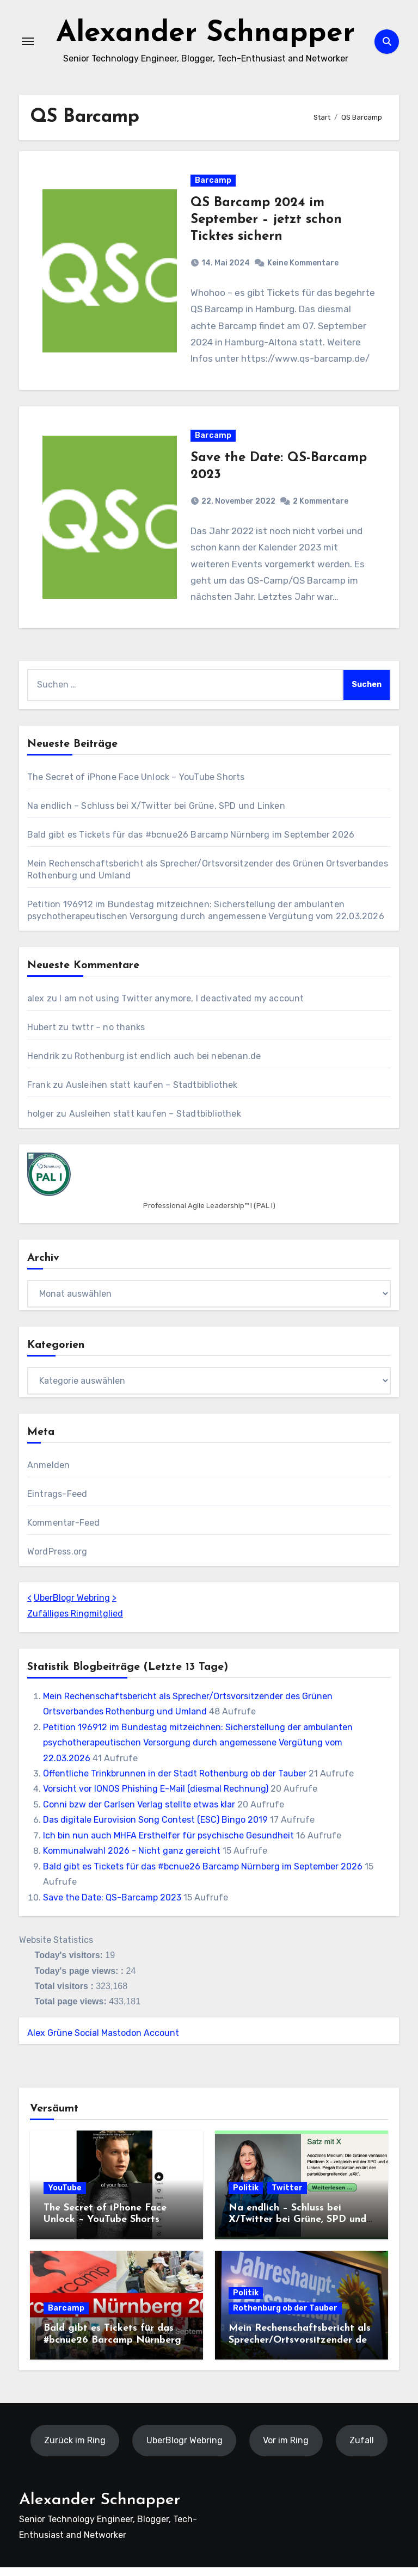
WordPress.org (57, 1560)
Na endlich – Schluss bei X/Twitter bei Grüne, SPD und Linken (156, 814)
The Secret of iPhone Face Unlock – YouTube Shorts (136, 786)
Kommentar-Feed (63, 1531)
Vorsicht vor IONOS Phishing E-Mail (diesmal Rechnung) (155, 1798)
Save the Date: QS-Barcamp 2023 (112, 1906)
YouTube (65, 2196)
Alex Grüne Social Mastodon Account (103, 2041)
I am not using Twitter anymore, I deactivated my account (181, 1007)
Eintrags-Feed (57, 1502)
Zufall (361, 2449)
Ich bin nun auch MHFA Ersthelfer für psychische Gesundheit (168, 1844)
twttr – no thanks (108, 1036)
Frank (39, 1093)
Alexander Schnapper (205, 35)
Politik (246, 2196)
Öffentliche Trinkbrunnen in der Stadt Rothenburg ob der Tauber (174, 1782)
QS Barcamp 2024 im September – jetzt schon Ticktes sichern (266, 224)
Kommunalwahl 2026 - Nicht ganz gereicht (131, 1859)
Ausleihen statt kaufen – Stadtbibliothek (152, 1093)
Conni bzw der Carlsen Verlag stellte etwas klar (139, 1813)
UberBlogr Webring (72, 1606)
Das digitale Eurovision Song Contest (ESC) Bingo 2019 (155, 1828)
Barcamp (213, 185)
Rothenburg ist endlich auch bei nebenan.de (168, 1065)
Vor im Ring (286, 2449)
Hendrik (43, 1065)
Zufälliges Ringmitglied (75, 1622)
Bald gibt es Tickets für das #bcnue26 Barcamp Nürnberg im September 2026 (190, 843)
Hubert (41, 1036)
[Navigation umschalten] (27, 43)
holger (40, 1122)
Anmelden (48, 1474)
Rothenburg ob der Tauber (285, 2316)
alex (36, 1007)
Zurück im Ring (75, 2449)
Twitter (287, 2196)
